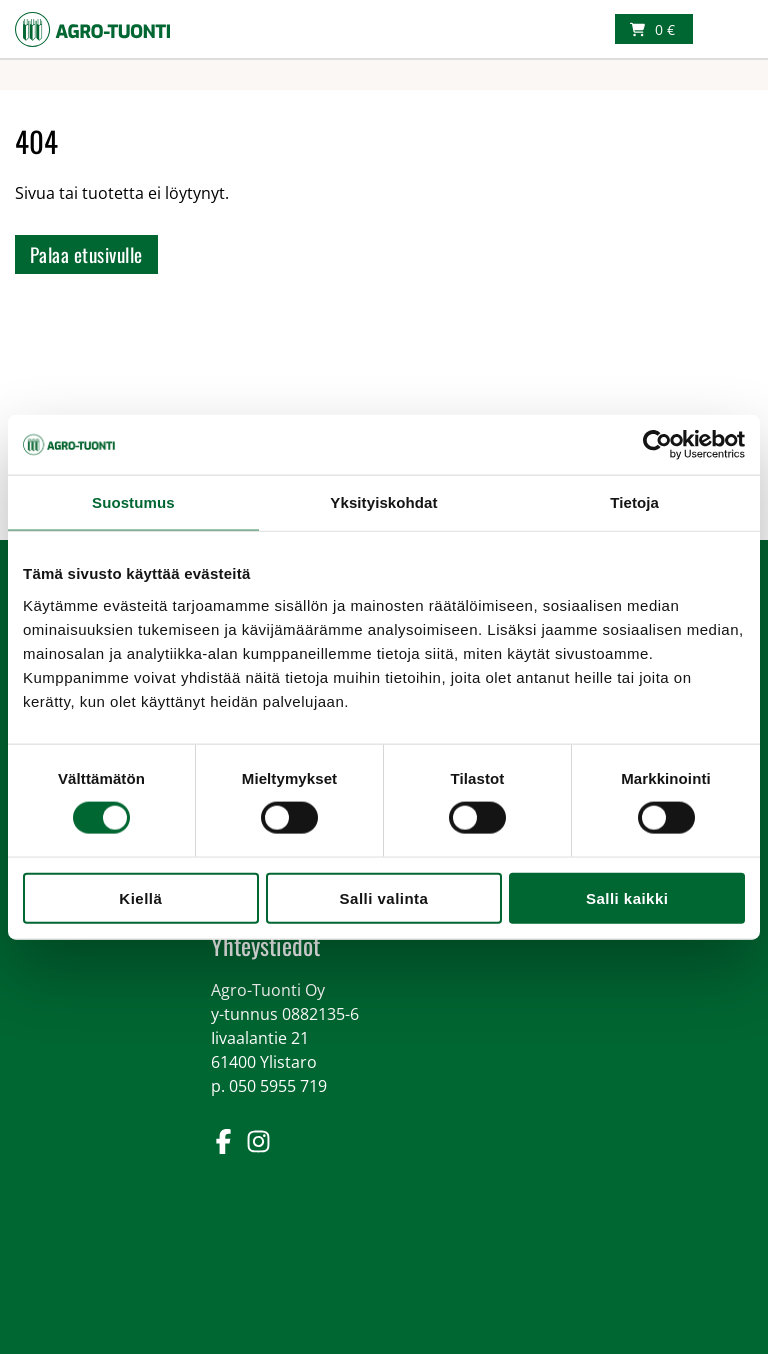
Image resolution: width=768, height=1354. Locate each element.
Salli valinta (384, 897)
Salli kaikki (627, 897)
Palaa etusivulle (86, 254)
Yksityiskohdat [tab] (383, 502)
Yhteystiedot (265, 945)
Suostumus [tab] (133, 502)
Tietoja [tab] (634, 502)
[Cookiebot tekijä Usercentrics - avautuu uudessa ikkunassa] (657, 445)
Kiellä (140, 897)
